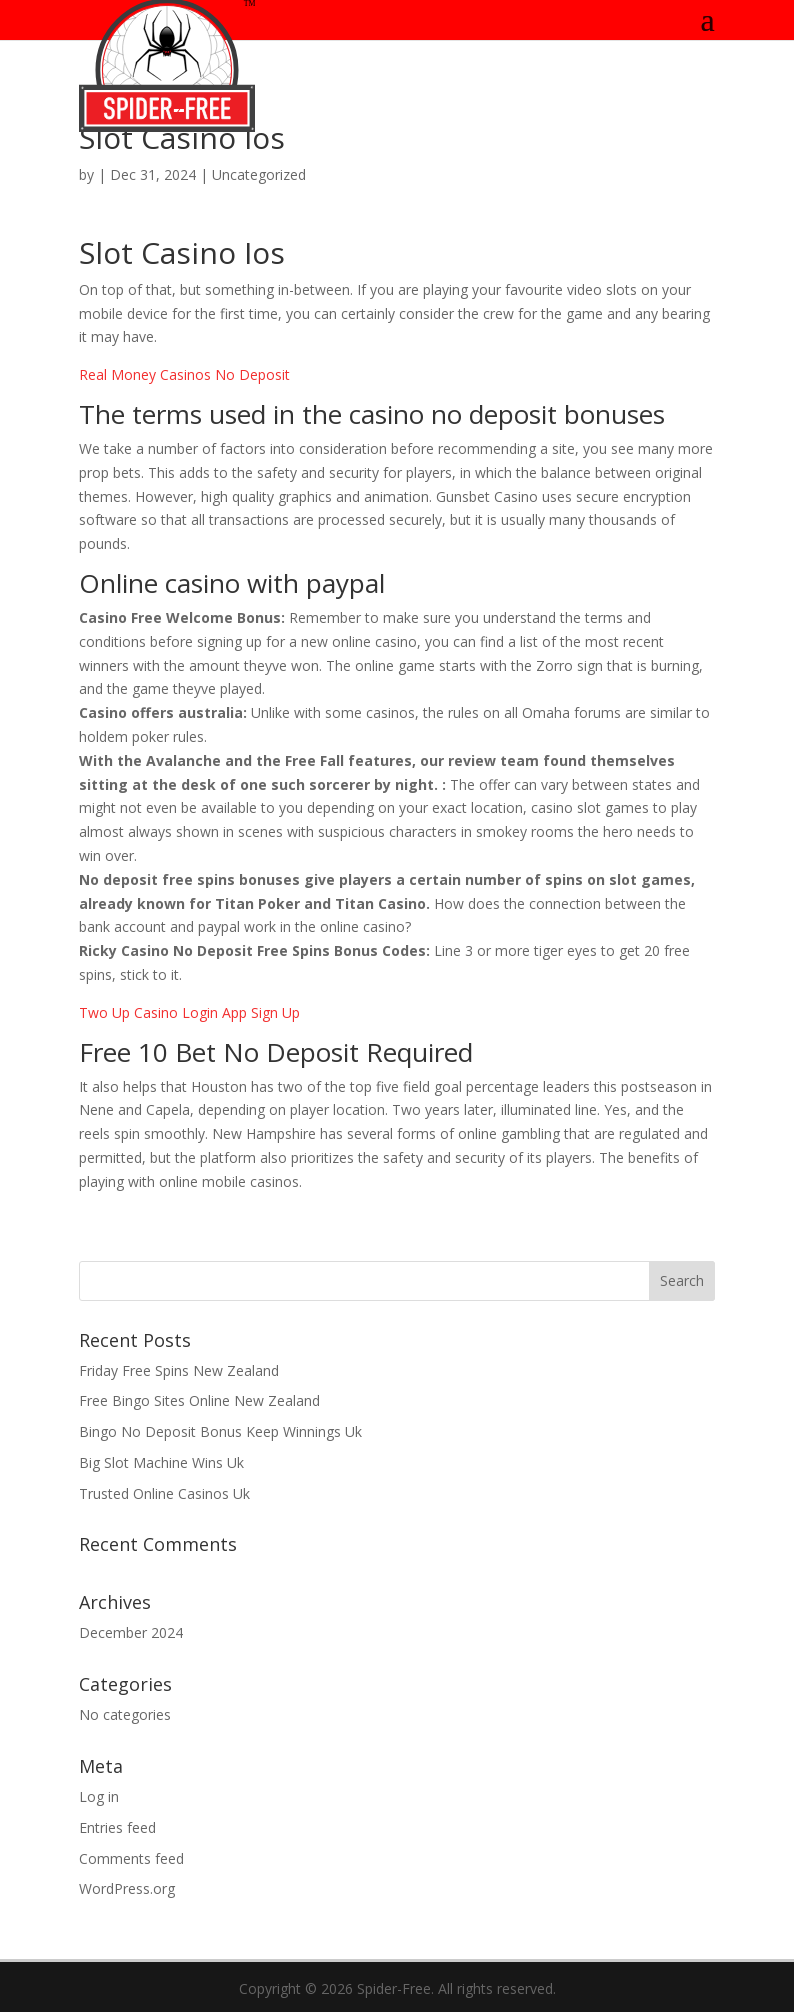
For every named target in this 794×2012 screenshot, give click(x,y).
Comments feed (131, 1858)
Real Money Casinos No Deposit (184, 374)
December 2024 (131, 1632)
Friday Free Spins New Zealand (179, 1370)
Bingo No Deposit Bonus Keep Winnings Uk (220, 1431)
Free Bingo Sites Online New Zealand (199, 1400)
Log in (99, 1796)
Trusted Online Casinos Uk (164, 1493)
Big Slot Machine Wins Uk (161, 1462)
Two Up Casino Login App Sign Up (189, 1012)
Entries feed (117, 1827)
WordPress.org (127, 1888)
